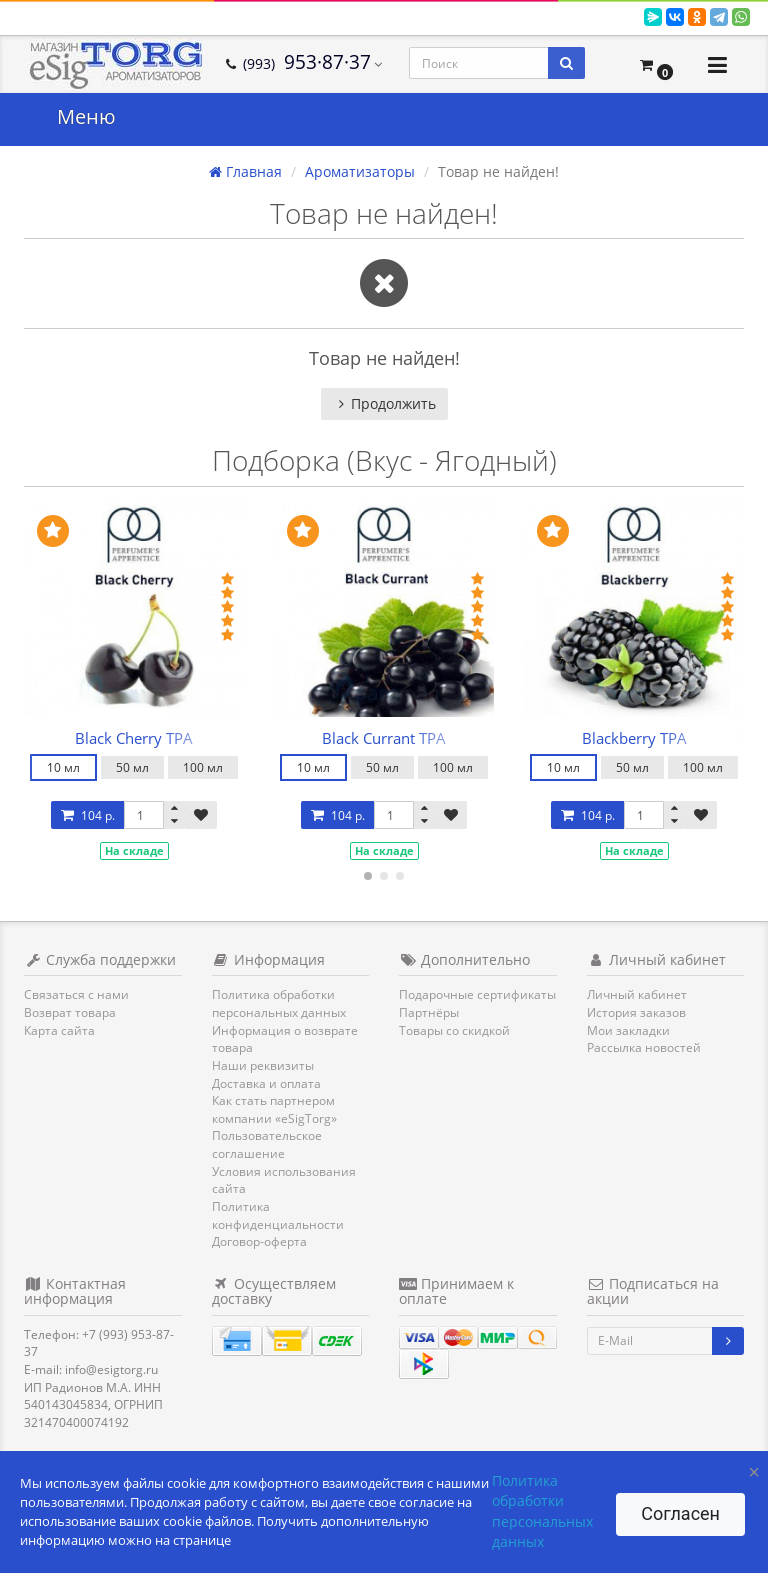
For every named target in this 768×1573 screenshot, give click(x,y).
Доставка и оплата (266, 1083)
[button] (656, 64)
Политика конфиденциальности (278, 1215)
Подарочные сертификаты (477, 994)
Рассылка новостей (644, 1047)
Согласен (680, 1513)
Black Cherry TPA (134, 738)
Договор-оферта (259, 1241)
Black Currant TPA (384, 738)
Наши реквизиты (263, 1065)
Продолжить (384, 403)
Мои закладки (628, 1030)
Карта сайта (59, 1030)
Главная (245, 171)
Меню (86, 116)
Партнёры (429, 1012)
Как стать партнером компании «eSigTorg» (274, 1109)
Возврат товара (70, 1012)
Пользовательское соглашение (267, 1144)
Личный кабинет (637, 994)
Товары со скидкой (454, 1030)
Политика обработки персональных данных (279, 1003)
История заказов (636, 1012)
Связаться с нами (76, 994)
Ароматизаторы (360, 171)
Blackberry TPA (634, 738)
